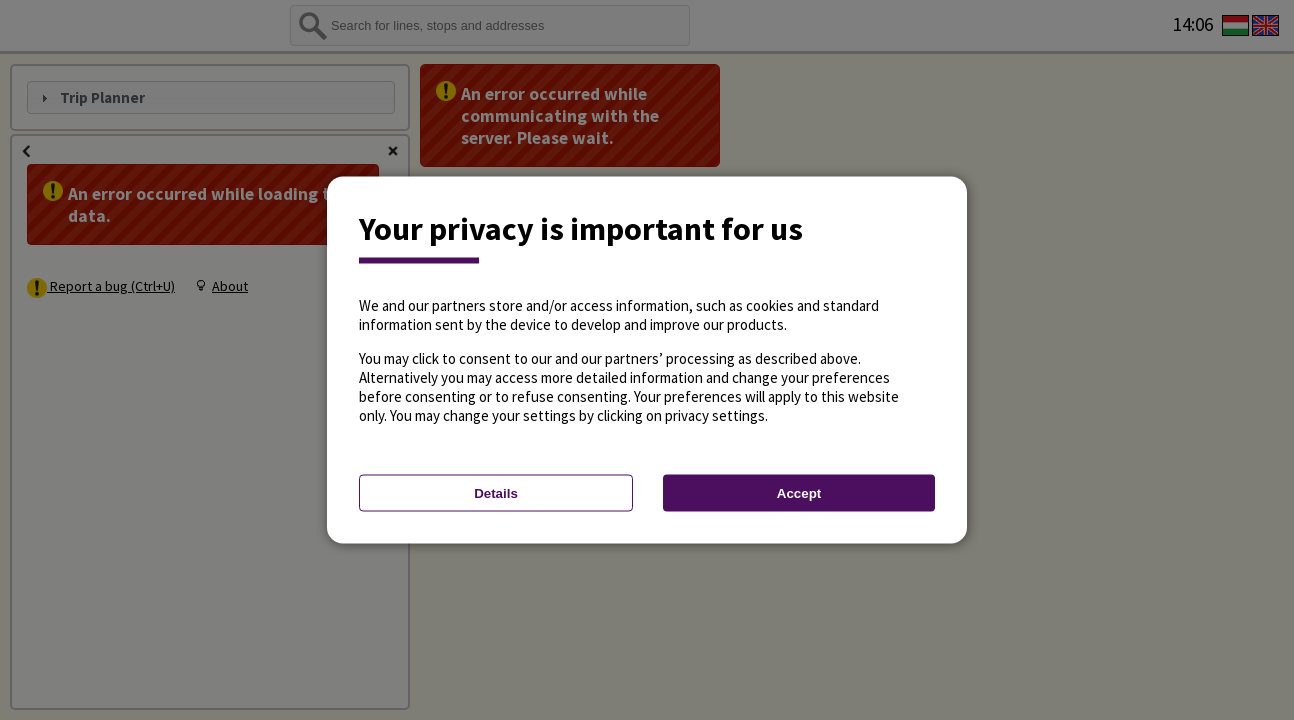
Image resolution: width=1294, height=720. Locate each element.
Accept (799, 493)
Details (496, 493)
